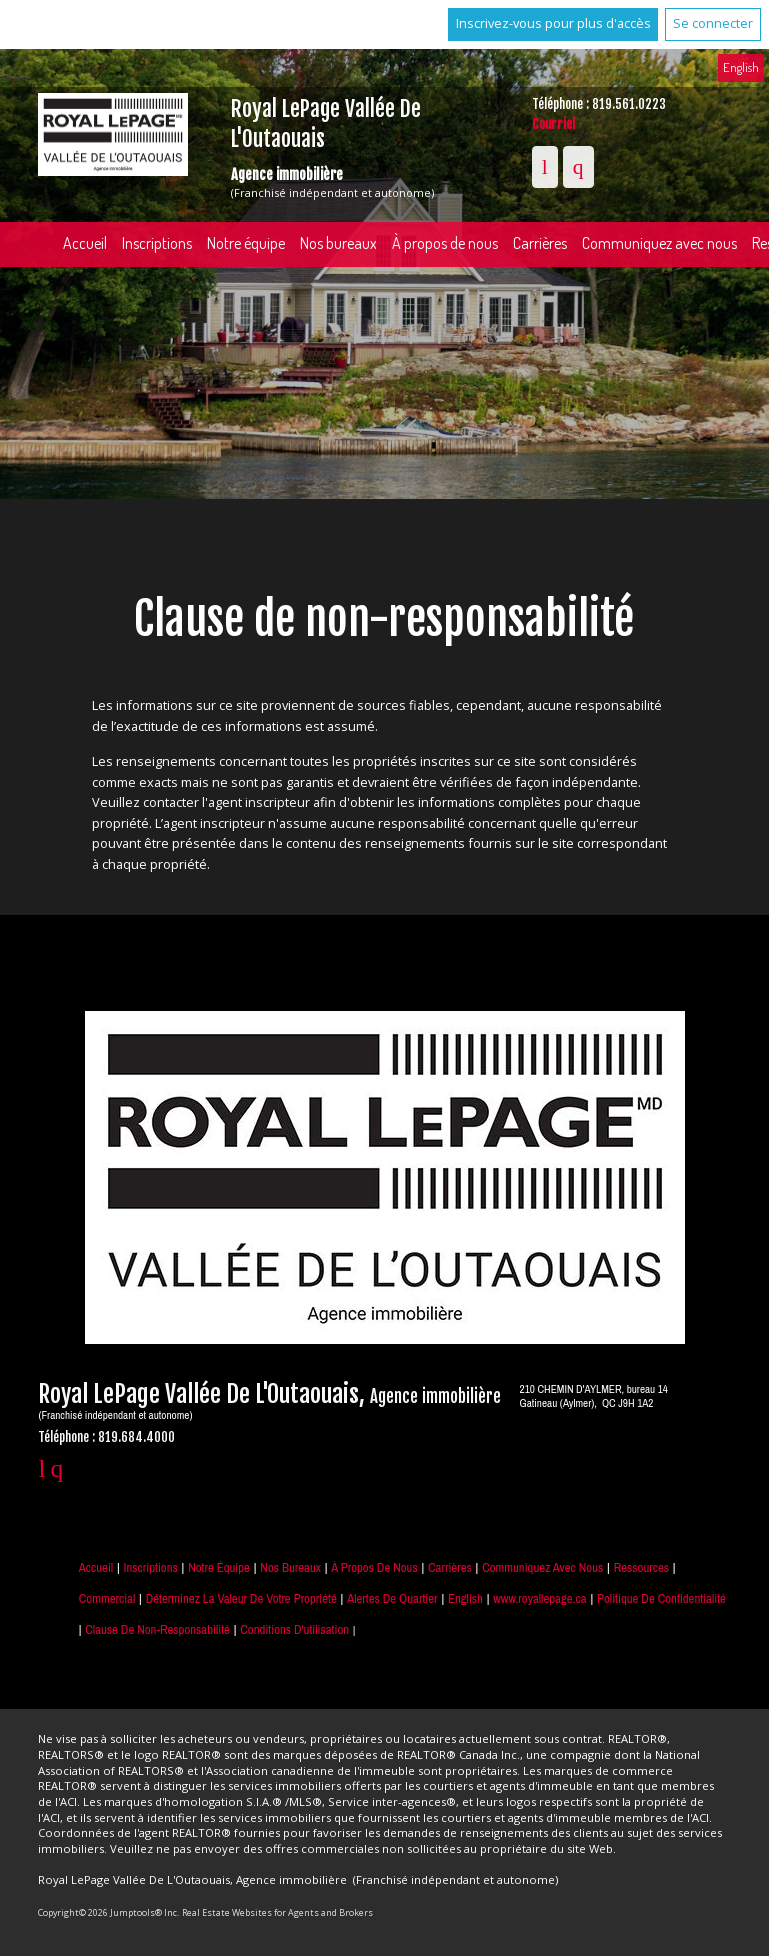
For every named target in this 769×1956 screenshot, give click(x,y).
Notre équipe (246, 243)
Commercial (107, 1598)
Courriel (553, 124)
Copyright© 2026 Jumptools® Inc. (108, 1912)
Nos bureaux (338, 243)
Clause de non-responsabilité (157, 1629)
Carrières (540, 243)
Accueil (85, 243)
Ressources (641, 1567)
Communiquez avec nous (542, 1567)
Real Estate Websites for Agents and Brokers (277, 1912)
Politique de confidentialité (661, 1598)
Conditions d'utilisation (294, 1629)
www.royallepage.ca (539, 1598)
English (741, 67)
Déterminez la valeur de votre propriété (241, 1598)
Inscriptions (157, 243)
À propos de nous (445, 243)
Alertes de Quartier (392, 1598)
